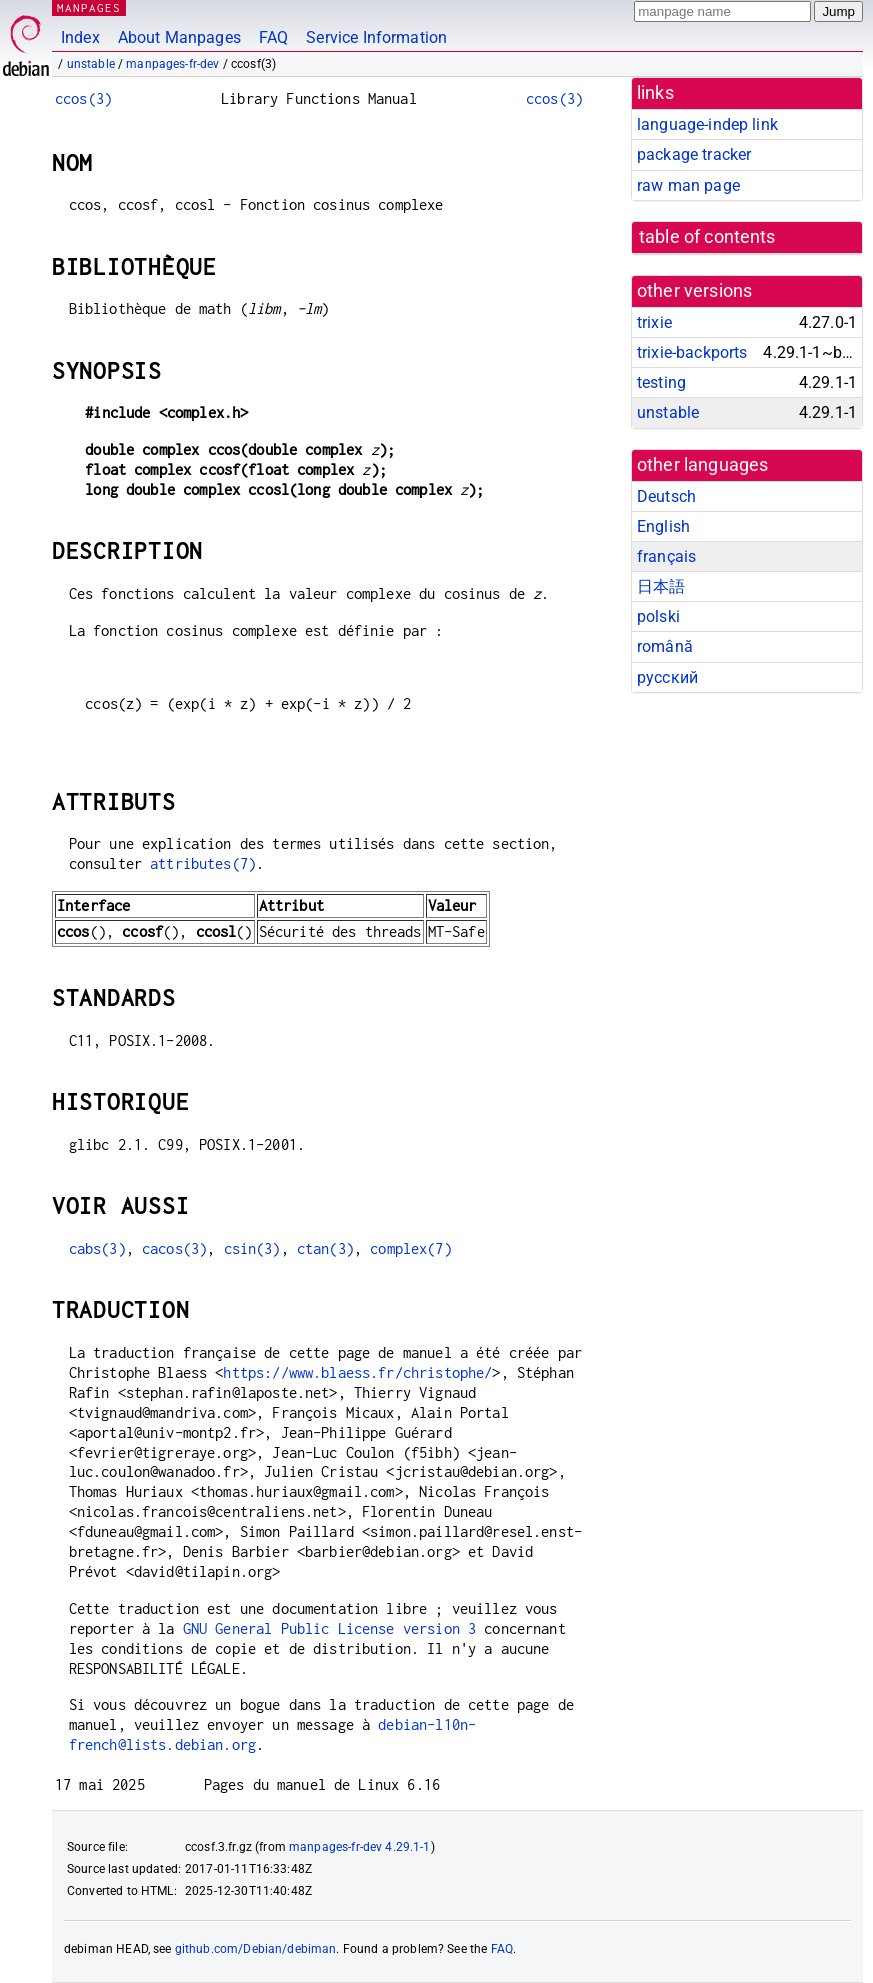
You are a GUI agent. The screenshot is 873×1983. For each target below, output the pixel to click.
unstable (91, 64)
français (666, 556)
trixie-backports (692, 352)
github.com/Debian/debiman (256, 1949)
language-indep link (707, 124)
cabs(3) (97, 1248)
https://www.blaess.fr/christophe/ (357, 1372)
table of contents (707, 237)
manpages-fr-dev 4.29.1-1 (360, 1847)
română (665, 646)
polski (658, 616)
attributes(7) (203, 863)
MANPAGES (89, 7)
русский (667, 677)
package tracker (694, 154)
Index (80, 37)
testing (661, 382)
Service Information (376, 37)
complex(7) (411, 1248)
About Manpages (179, 37)
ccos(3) (83, 98)
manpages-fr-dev (172, 64)
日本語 (661, 586)
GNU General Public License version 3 (329, 1628)
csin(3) (252, 1248)
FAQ (273, 37)
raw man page (688, 185)
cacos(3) (174, 1248)
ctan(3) (325, 1248)
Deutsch (666, 496)
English (663, 526)
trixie (654, 322)
